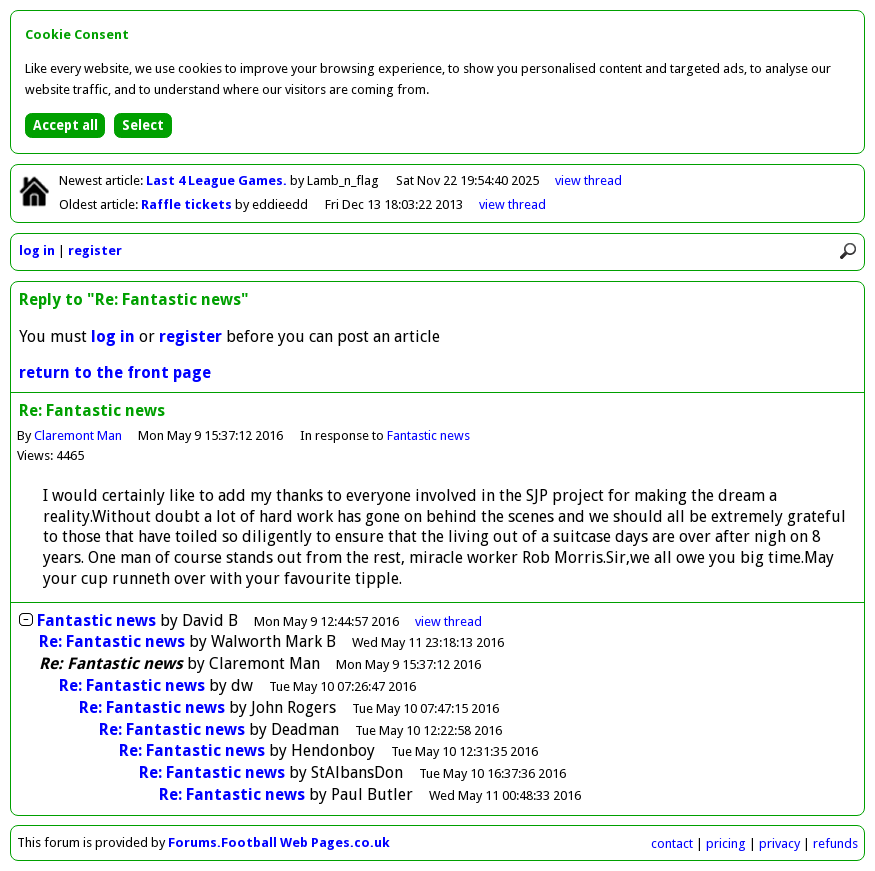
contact (672, 843)
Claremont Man (78, 435)
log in (37, 250)
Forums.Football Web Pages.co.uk (279, 842)
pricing (726, 843)
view (588, 180)
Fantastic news (428, 435)
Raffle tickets (188, 204)
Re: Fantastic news (112, 641)
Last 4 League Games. (218, 180)
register (95, 250)
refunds (835, 843)
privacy (779, 843)
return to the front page (115, 372)
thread (448, 621)
